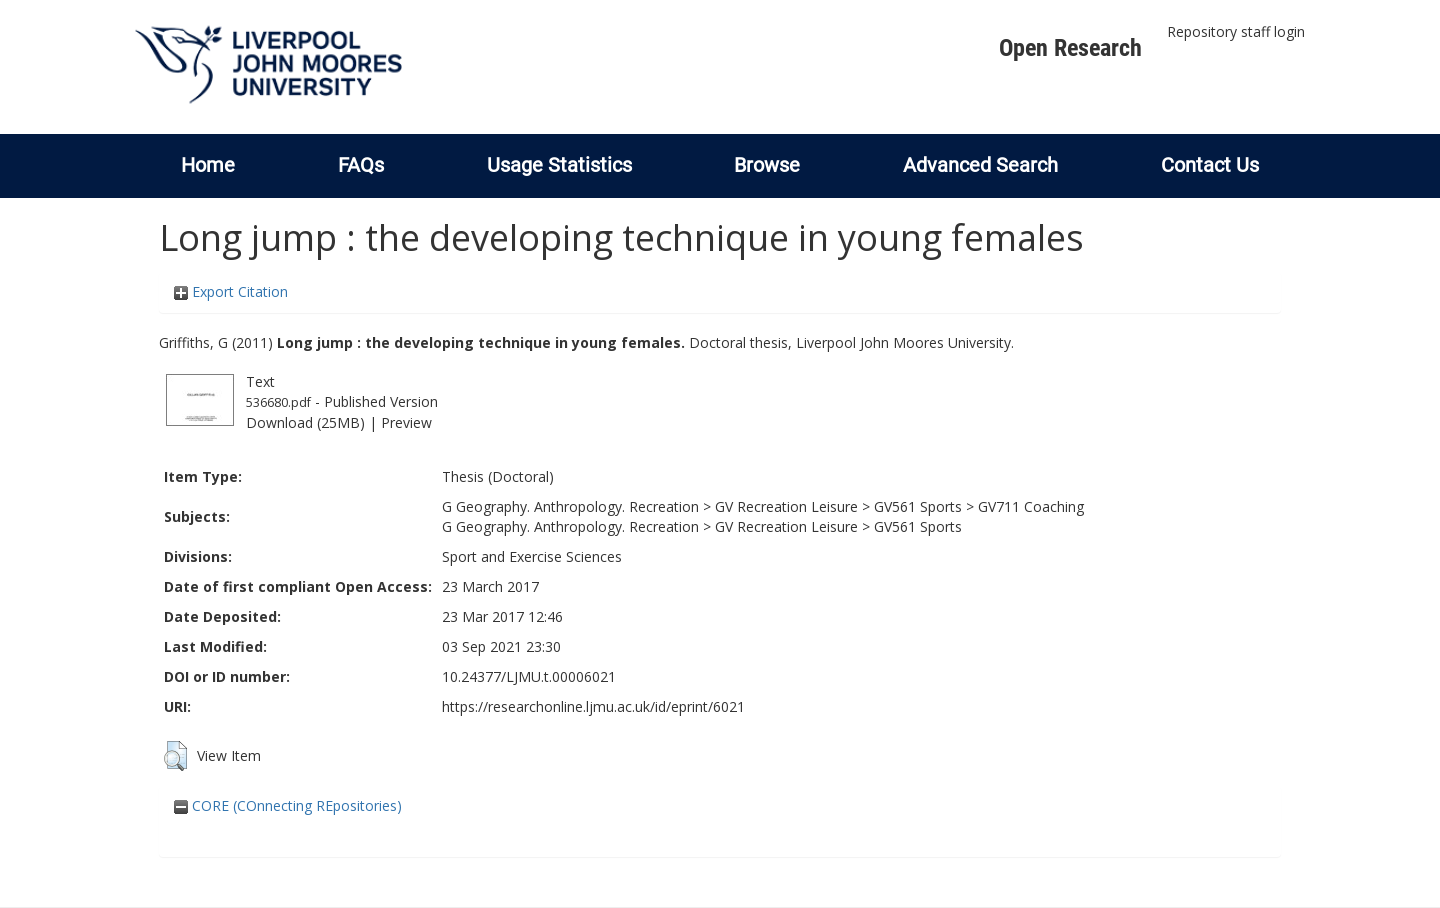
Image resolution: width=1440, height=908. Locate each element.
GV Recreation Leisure (786, 506)
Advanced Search (980, 165)
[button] (175, 756)
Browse (767, 165)
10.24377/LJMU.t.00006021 (529, 676)
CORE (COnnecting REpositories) (288, 805)
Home (208, 165)
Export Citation (231, 291)
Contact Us (1210, 165)
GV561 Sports (918, 506)
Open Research (1070, 48)
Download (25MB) (305, 422)
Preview (406, 422)
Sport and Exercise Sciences (532, 556)
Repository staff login (1236, 31)
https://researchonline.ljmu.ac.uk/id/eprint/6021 (593, 706)
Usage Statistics (559, 165)
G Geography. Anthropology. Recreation (570, 506)
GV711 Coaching (1031, 506)
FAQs (361, 165)
